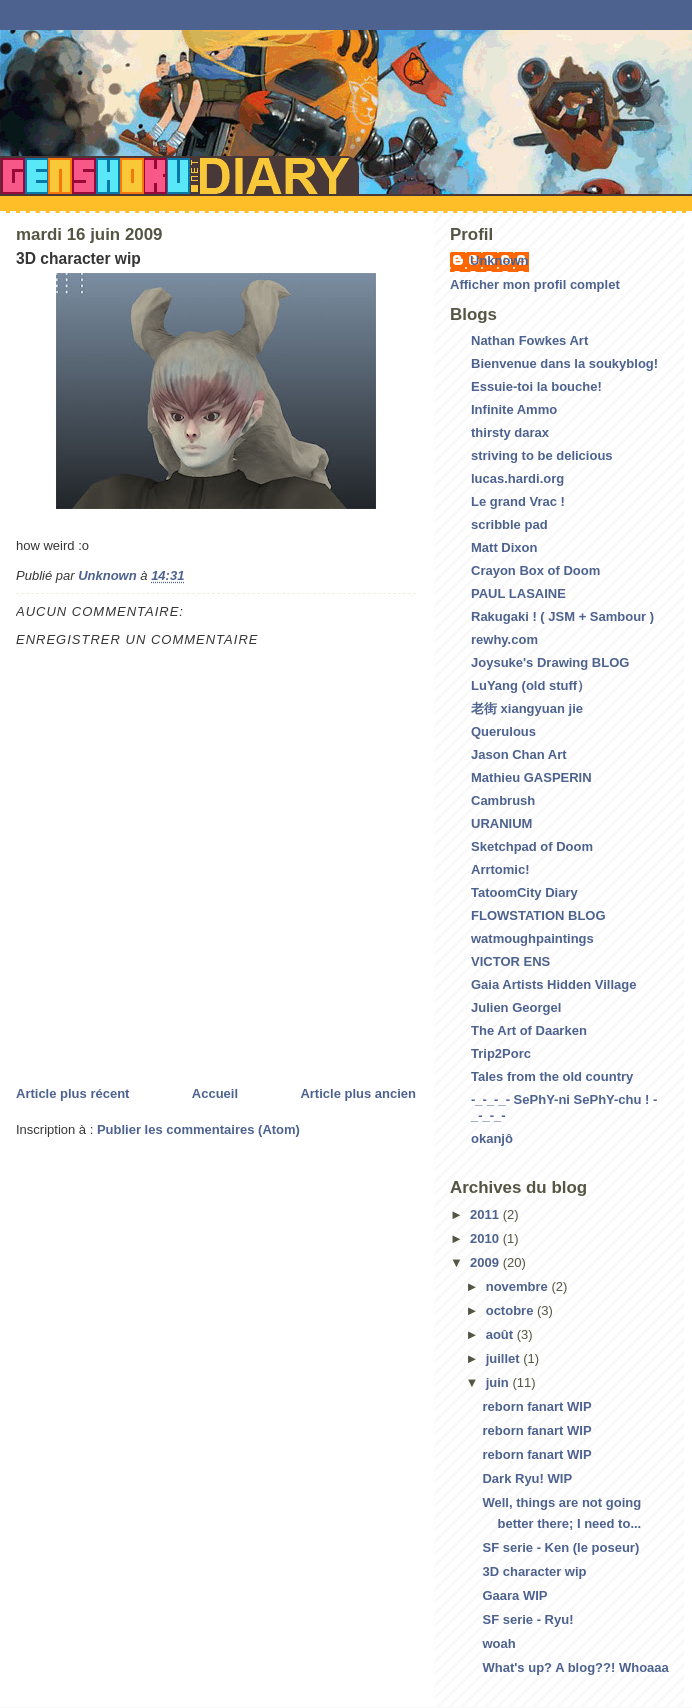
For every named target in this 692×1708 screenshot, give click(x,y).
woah (498, 1643)
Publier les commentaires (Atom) (198, 1129)
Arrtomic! (500, 869)
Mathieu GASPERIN (531, 777)
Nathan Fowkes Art (529, 340)
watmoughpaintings (532, 938)
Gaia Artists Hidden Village (553, 984)
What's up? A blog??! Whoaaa (575, 1667)
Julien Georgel (516, 1007)
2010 (486, 1238)
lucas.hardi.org (517, 478)
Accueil (215, 1093)
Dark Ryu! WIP (527, 1478)
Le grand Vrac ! (518, 501)
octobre (511, 1310)
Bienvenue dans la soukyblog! (564, 363)
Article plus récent (72, 1093)
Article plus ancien (358, 1093)
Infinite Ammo (514, 409)
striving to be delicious (542, 455)
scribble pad (509, 524)
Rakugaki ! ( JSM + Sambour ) (562, 616)
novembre (519, 1286)
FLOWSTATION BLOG (538, 915)
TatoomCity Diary (524, 892)
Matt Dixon (504, 547)
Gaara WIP (514, 1595)
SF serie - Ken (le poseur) (560, 1547)
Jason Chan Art (519, 754)
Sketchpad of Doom (532, 846)
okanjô (492, 1138)
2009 (486, 1262)
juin (499, 1382)
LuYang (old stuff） (530, 685)
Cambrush (503, 800)
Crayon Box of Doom (535, 570)
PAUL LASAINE (518, 593)
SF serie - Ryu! (527, 1619)
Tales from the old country (552, 1076)
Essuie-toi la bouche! (536, 386)
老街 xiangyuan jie (527, 708)
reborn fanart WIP (536, 1406)
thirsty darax (510, 432)
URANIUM (501, 823)
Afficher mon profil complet (535, 284)
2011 (486, 1214)
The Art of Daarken (529, 1030)
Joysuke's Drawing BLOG (550, 662)
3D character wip (534, 1571)
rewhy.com (504, 639)
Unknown (499, 260)
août (501, 1334)
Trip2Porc (501, 1053)
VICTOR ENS (510, 961)
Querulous (503, 731)
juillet (505, 1358)
